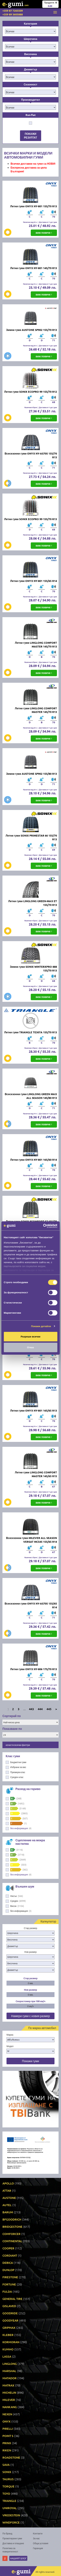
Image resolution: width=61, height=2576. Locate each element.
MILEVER (8, 2400)
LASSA (6, 2356)
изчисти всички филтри (18, 1744)
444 (40, 1709)
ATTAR (6, 2190)
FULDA (7, 2291)
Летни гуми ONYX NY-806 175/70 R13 (33, 1669)
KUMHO (8, 2349)
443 (31, 1709)
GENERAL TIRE (12, 2299)
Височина (30, 54)
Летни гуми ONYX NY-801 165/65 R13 (33, 1410)
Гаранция (38, 2548)
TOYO (6, 2493)
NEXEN (7, 2414)
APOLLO (8, 2183)
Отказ (30, 1347)
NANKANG (9, 2407)
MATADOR (9, 2378)
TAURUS (8, 2479)
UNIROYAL (9, 2508)
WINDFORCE (11, 2522)
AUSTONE (9, 2198)
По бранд (7, 2533)
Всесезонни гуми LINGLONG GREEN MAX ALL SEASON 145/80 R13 (31, 1096)
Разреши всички (30, 1336)
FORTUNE (9, 2284)
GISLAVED (9, 2306)
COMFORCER (11, 2234)
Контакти (37, 2533)
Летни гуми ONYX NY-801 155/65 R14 (33, 581)
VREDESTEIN (11, 2515)
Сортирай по (11, 1716)
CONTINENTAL (12, 2241)
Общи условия (40, 2543)
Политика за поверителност (10, 2550)
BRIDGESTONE (12, 2226)
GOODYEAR (10, 2320)
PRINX (6, 2443)
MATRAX (8, 2385)
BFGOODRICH (11, 2219)
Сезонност (30, 84)
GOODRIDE (10, 2313)
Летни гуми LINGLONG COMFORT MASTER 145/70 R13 (36, 644)
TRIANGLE (9, 2501)
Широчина (30, 38)
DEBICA (7, 2262)
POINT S (7, 2436)
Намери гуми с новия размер (30, 2016)
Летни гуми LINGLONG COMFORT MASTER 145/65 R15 (36, 1474)
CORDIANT (9, 2255)
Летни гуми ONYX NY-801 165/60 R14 (33, 1159)
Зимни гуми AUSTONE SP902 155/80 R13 (31, 773)
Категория (30, 23)
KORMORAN (10, 2342)
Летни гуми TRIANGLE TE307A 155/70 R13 (30, 1032)
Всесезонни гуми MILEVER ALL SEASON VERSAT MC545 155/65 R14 (31, 1539)
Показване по (12, 1728)
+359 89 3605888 (12, 14)
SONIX (6, 2472)
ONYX (6, 2421)
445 (49, 1709)
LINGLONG (9, 2363)
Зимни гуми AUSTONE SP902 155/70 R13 (31, 330)
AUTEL (7, 2205)
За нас (36, 2538)
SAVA (6, 2464)
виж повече (44, 232)
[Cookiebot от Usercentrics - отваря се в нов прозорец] (43, 1226)
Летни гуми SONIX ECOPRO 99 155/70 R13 (30, 519)
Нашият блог (18, 2558)
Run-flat (31, 115)
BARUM (7, 2212)
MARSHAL (9, 2371)
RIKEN (6, 2450)
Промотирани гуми (12, 2538)
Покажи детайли (41, 1326)
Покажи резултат (30, 135)
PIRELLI (7, 2428)
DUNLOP (8, 2270)
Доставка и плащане (13, 2543)
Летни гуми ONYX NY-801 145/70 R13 (33, 268)
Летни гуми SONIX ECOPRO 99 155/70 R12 (30, 391)
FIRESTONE (10, 2277)
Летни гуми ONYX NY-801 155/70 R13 (33, 206)
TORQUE (8, 2486)
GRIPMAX (8, 2327)
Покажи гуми (30, 2061)
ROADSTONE (11, 2457)
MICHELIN (9, 2392)
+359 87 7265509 (12, 10)
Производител (30, 99)
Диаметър (30, 69)
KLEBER (8, 2335)
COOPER (8, 2248)
